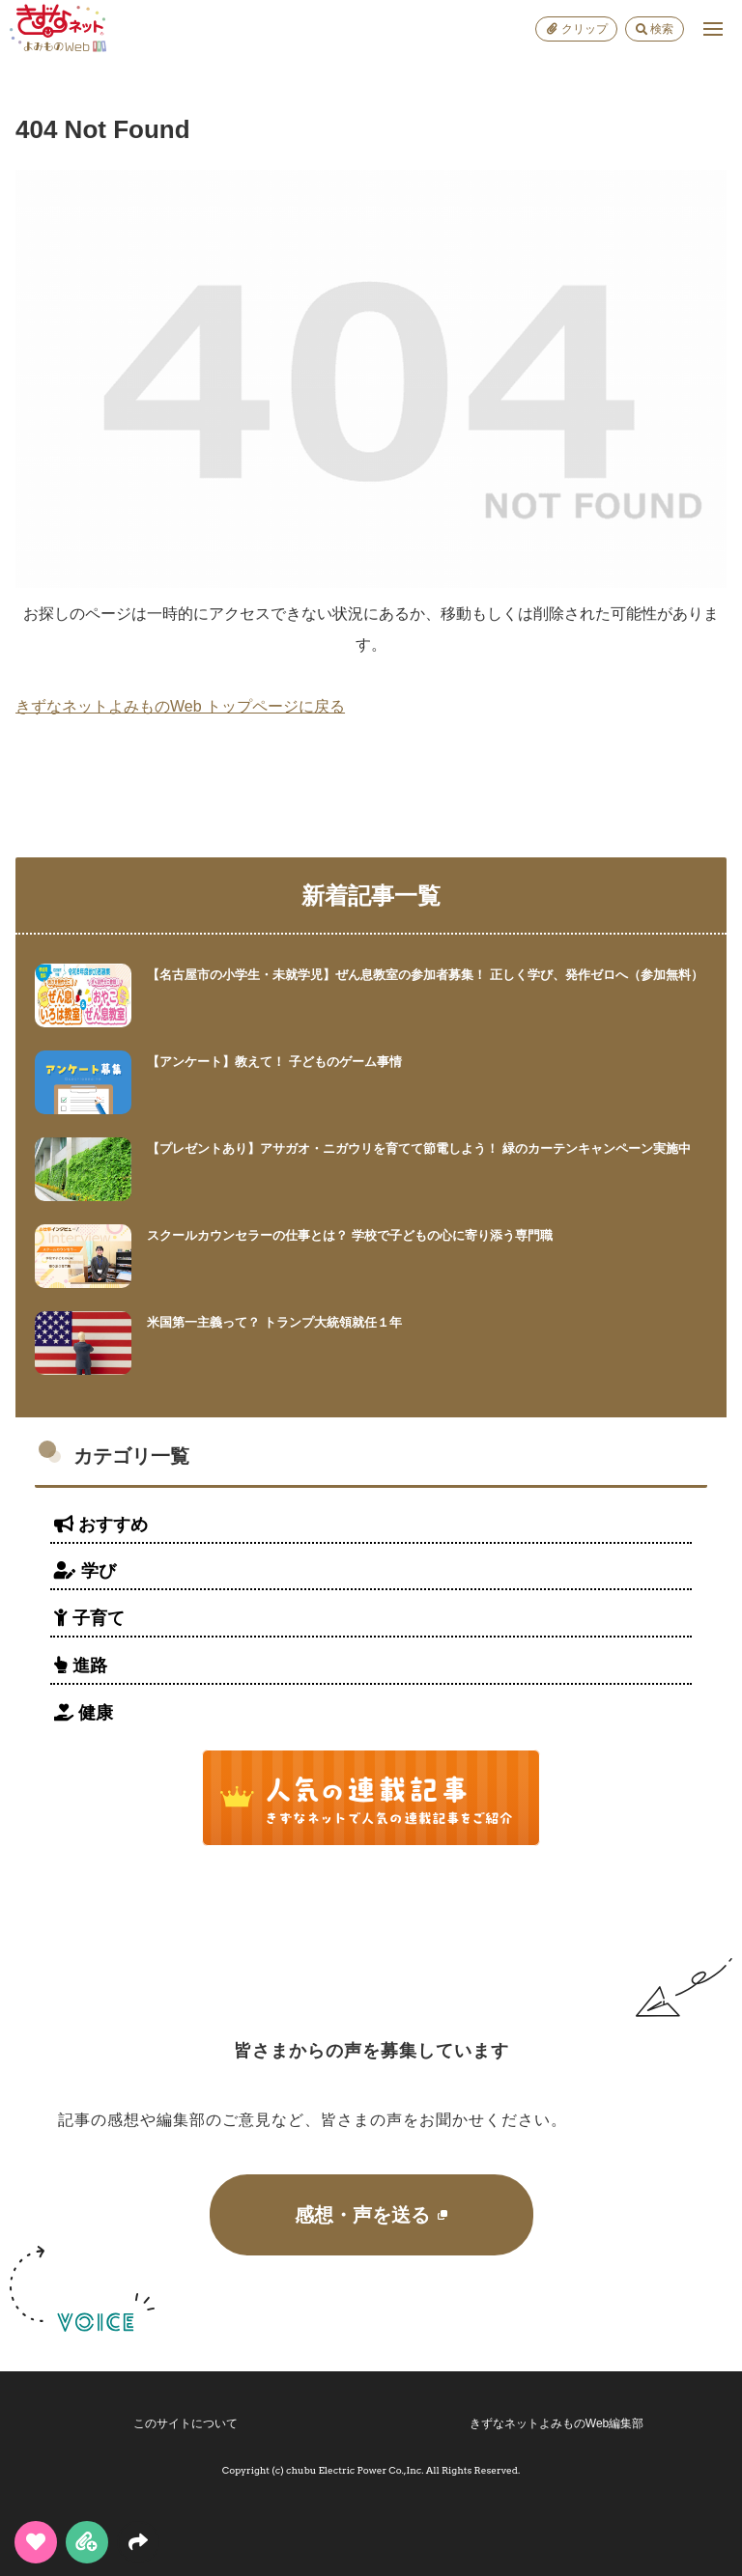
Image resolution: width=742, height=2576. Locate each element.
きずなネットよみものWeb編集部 (556, 2423)
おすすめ (101, 1524)
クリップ (577, 29)
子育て (89, 1618)
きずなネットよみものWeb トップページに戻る (180, 706)
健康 (83, 1712)
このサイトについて (185, 2423)
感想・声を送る (371, 2215)
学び (85, 1571)
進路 (80, 1665)
